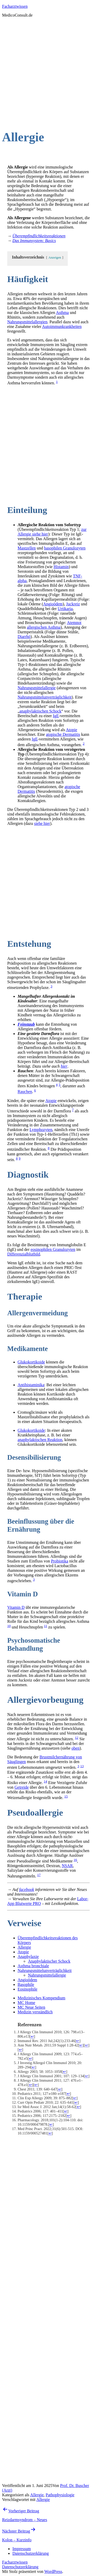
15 (66, 1796)
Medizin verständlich (35, 2012)
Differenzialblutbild (23, 1254)
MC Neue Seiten (31, 2007)
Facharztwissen (15, 6)
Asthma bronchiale (33, 1966)
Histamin (61, 566)
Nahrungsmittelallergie (37, 688)
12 (76, 1738)
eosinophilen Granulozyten (53, 1249)
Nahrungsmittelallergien (27, 322)
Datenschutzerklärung (20, 2567)
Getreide (21, 1787)
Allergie (24, 1947)
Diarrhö (24, 636)
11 (45, 1626)
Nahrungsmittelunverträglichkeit (45, 697)
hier (64, 1066)
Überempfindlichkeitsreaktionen (38, 236)
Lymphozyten (40, 1129)
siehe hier (42, 823)
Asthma (62, 312)
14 (45, 1781)
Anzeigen (54, 257)
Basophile (26, 1984)
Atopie (71, 730)
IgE (56, 716)
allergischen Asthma (44, 627)
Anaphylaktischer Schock (49, 1961)
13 (82, 1766)
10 (9, 1626)
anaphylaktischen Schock (40, 711)
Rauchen (25, 1092)
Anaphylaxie (28, 1956)
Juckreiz (73, 604)
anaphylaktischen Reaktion (40, 1439)
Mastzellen (27, 548)
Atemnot (74, 622)
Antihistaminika (31, 1385)
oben (75, 1748)
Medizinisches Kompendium (41, 1998)
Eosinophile (27, 1989)
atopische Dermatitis (63, 734)
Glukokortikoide (31, 1362)
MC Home (26, 2002)
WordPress (53, 2571)
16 (75, 1860)
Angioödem (53, 604)
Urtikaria (65, 608)
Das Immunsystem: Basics (34, 240)
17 (39, 1875)
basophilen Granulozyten (64, 548)
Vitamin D (16, 1607)
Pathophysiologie (60, 2495)
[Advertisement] (48, 70)
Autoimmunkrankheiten (62, 326)
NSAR (67, 1865)
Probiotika (59, 1561)
